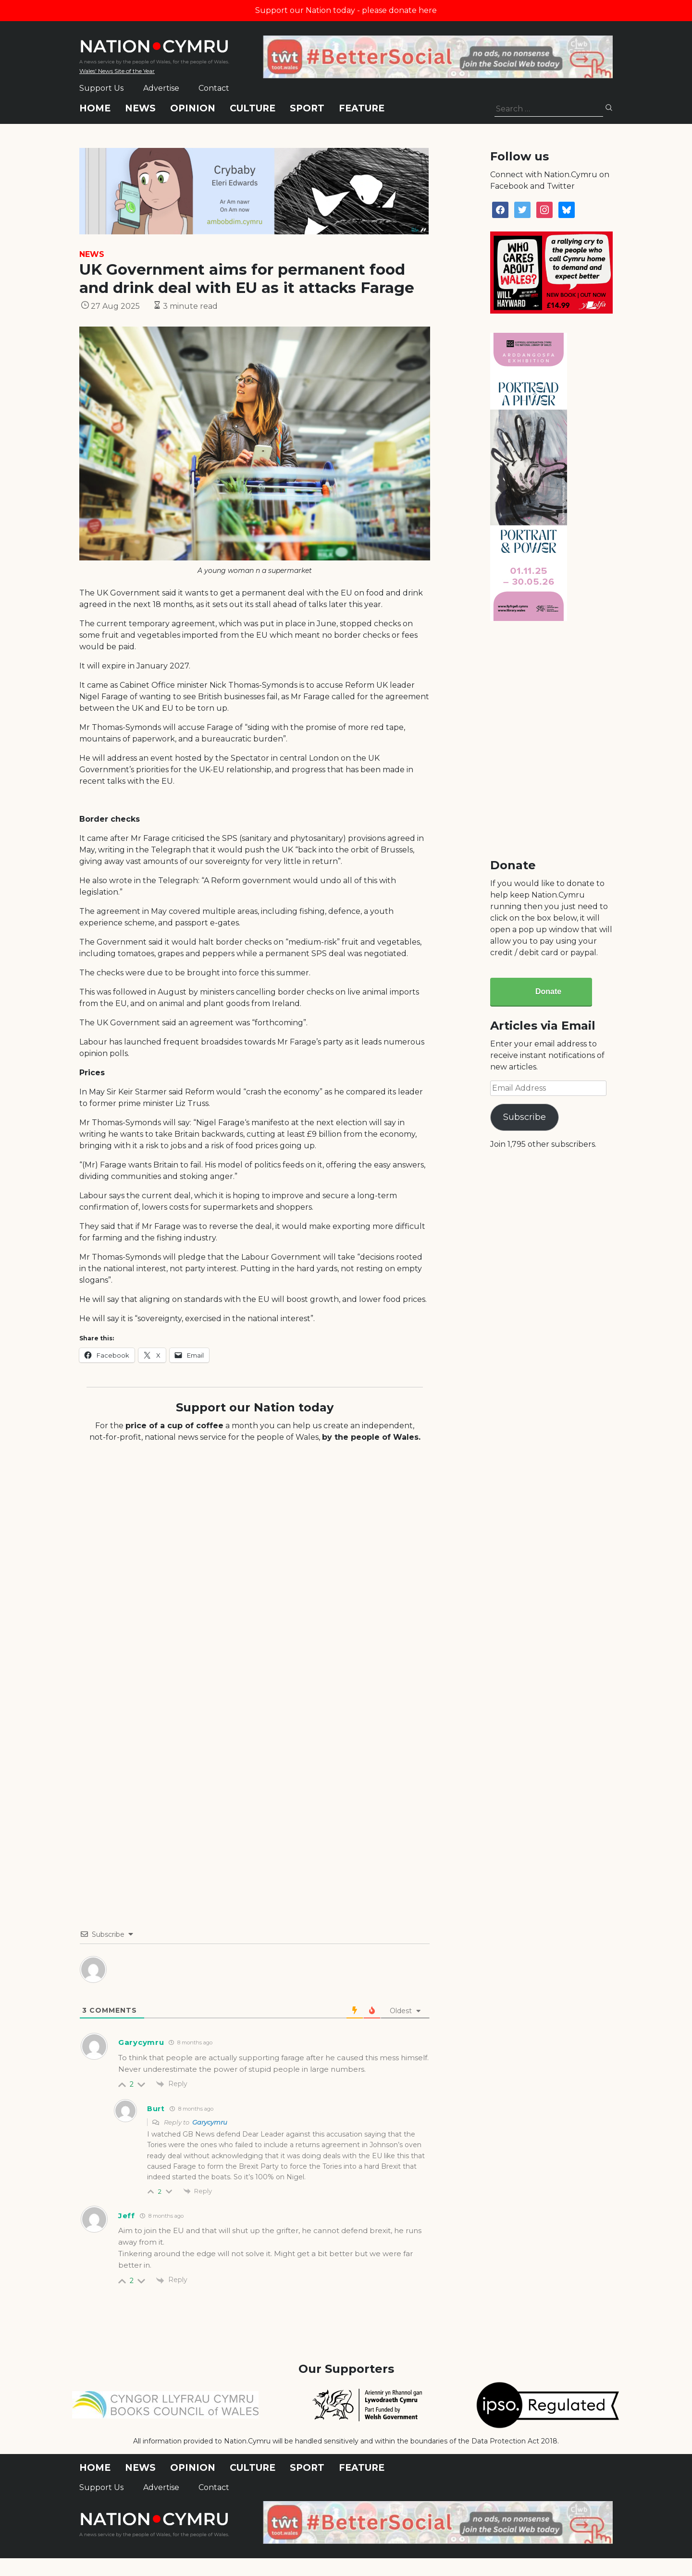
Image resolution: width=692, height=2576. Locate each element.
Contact (213, 88)
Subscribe (524, 1117)
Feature (361, 108)
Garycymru (209, 2122)
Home (95, 108)
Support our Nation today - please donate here (346, 10)
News (140, 108)
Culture (252, 108)
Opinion (192, 108)
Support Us (101, 88)
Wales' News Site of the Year (117, 70)
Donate (548, 991)
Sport (307, 108)
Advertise (161, 88)
